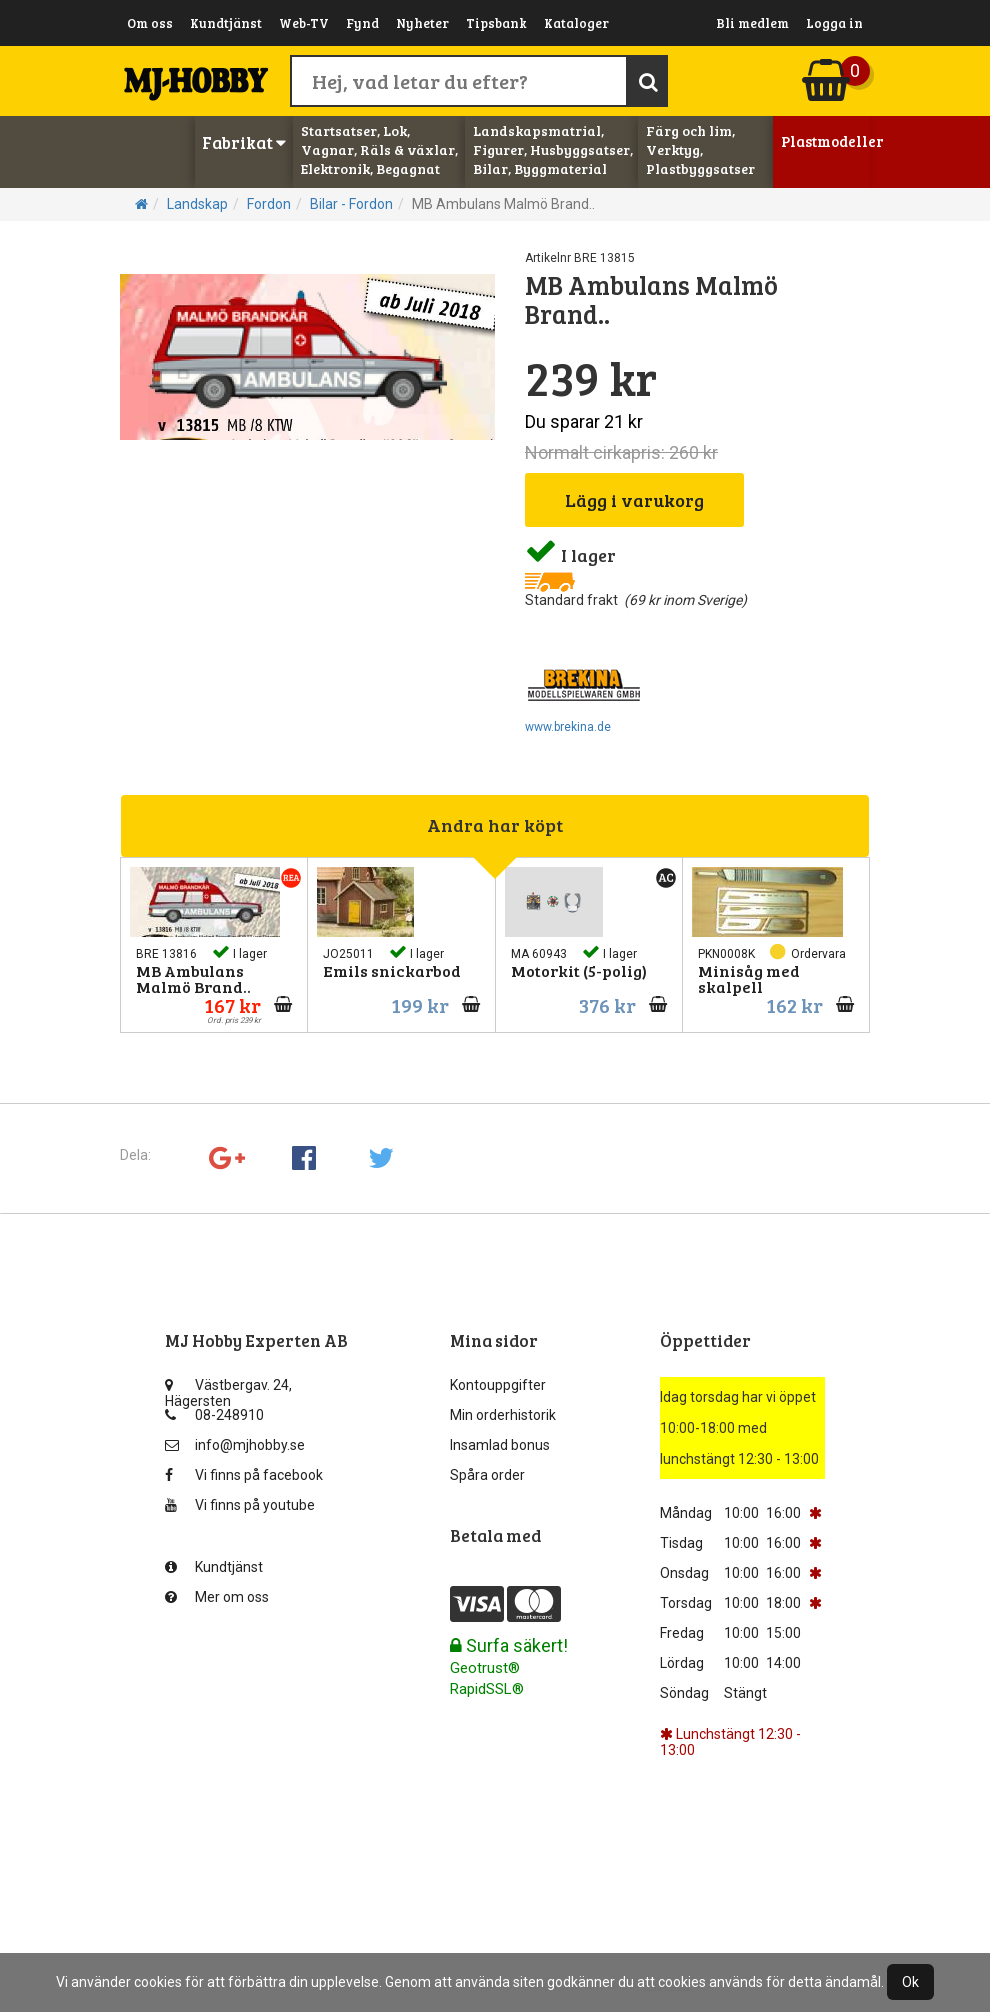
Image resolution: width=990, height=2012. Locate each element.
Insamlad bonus (500, 1445)
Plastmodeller (826, 141)
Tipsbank (496, 23)
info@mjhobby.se (235, 1445)
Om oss (150, 23)
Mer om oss (217, 1597)
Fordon (269, 204)
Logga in (834, 23)
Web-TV (304, 23)
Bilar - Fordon (351, 204)
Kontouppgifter (498, 1385)
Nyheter (422, 23)
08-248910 (214, 1415)
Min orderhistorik (503, 1415)
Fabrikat (244, 142)
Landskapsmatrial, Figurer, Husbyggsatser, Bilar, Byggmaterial (553, 149)
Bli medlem (752, 23)
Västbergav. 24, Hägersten (228, 1389)
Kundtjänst (226, 23)
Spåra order (487, 1475)
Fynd (362, 23)
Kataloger (576, 23)
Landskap (197, 204)
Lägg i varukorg (634, 500)
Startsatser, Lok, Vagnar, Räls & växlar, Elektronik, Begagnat (379, 149)
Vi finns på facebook (244, 1475)
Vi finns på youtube (240, 1505)
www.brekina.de (568, 727)
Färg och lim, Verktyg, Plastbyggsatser (700, 149)
